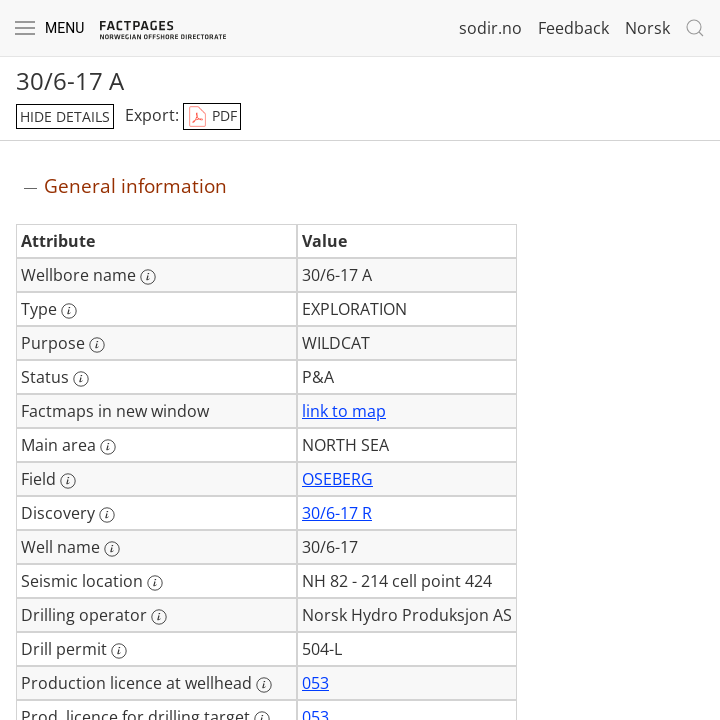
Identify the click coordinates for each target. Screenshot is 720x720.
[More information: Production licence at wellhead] (264, 685)
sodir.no (490, 28)
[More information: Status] (81, 379)
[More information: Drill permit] (119, 651)
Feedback (573, 28)
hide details (65, 116)
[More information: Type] (69, 311)
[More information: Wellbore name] (148, 277)
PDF (212, 117)
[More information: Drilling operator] (159, 617)
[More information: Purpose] (97, 345)
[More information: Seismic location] (155, 583)
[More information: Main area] (108, 447)
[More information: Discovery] (107, 515)
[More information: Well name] (112, 549)
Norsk (647, 28)
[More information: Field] (68, 481)
